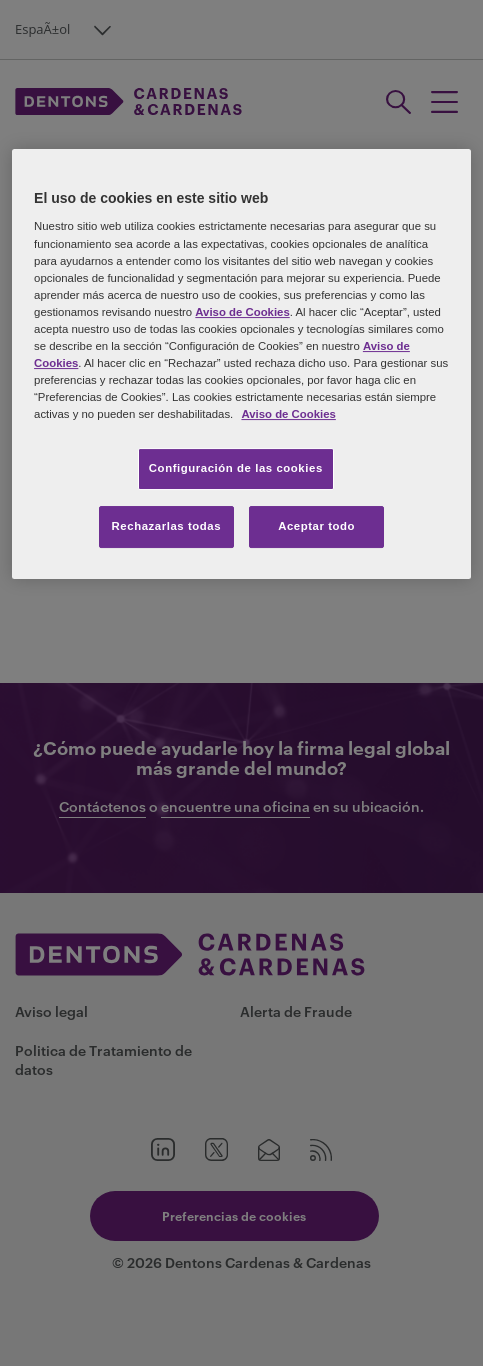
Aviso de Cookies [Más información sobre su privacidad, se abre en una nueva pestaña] (288, 414)
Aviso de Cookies (242, 312)
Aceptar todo (316, 526)
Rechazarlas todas (167, 526)
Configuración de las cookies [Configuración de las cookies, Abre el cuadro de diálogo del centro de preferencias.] (236, 468)
